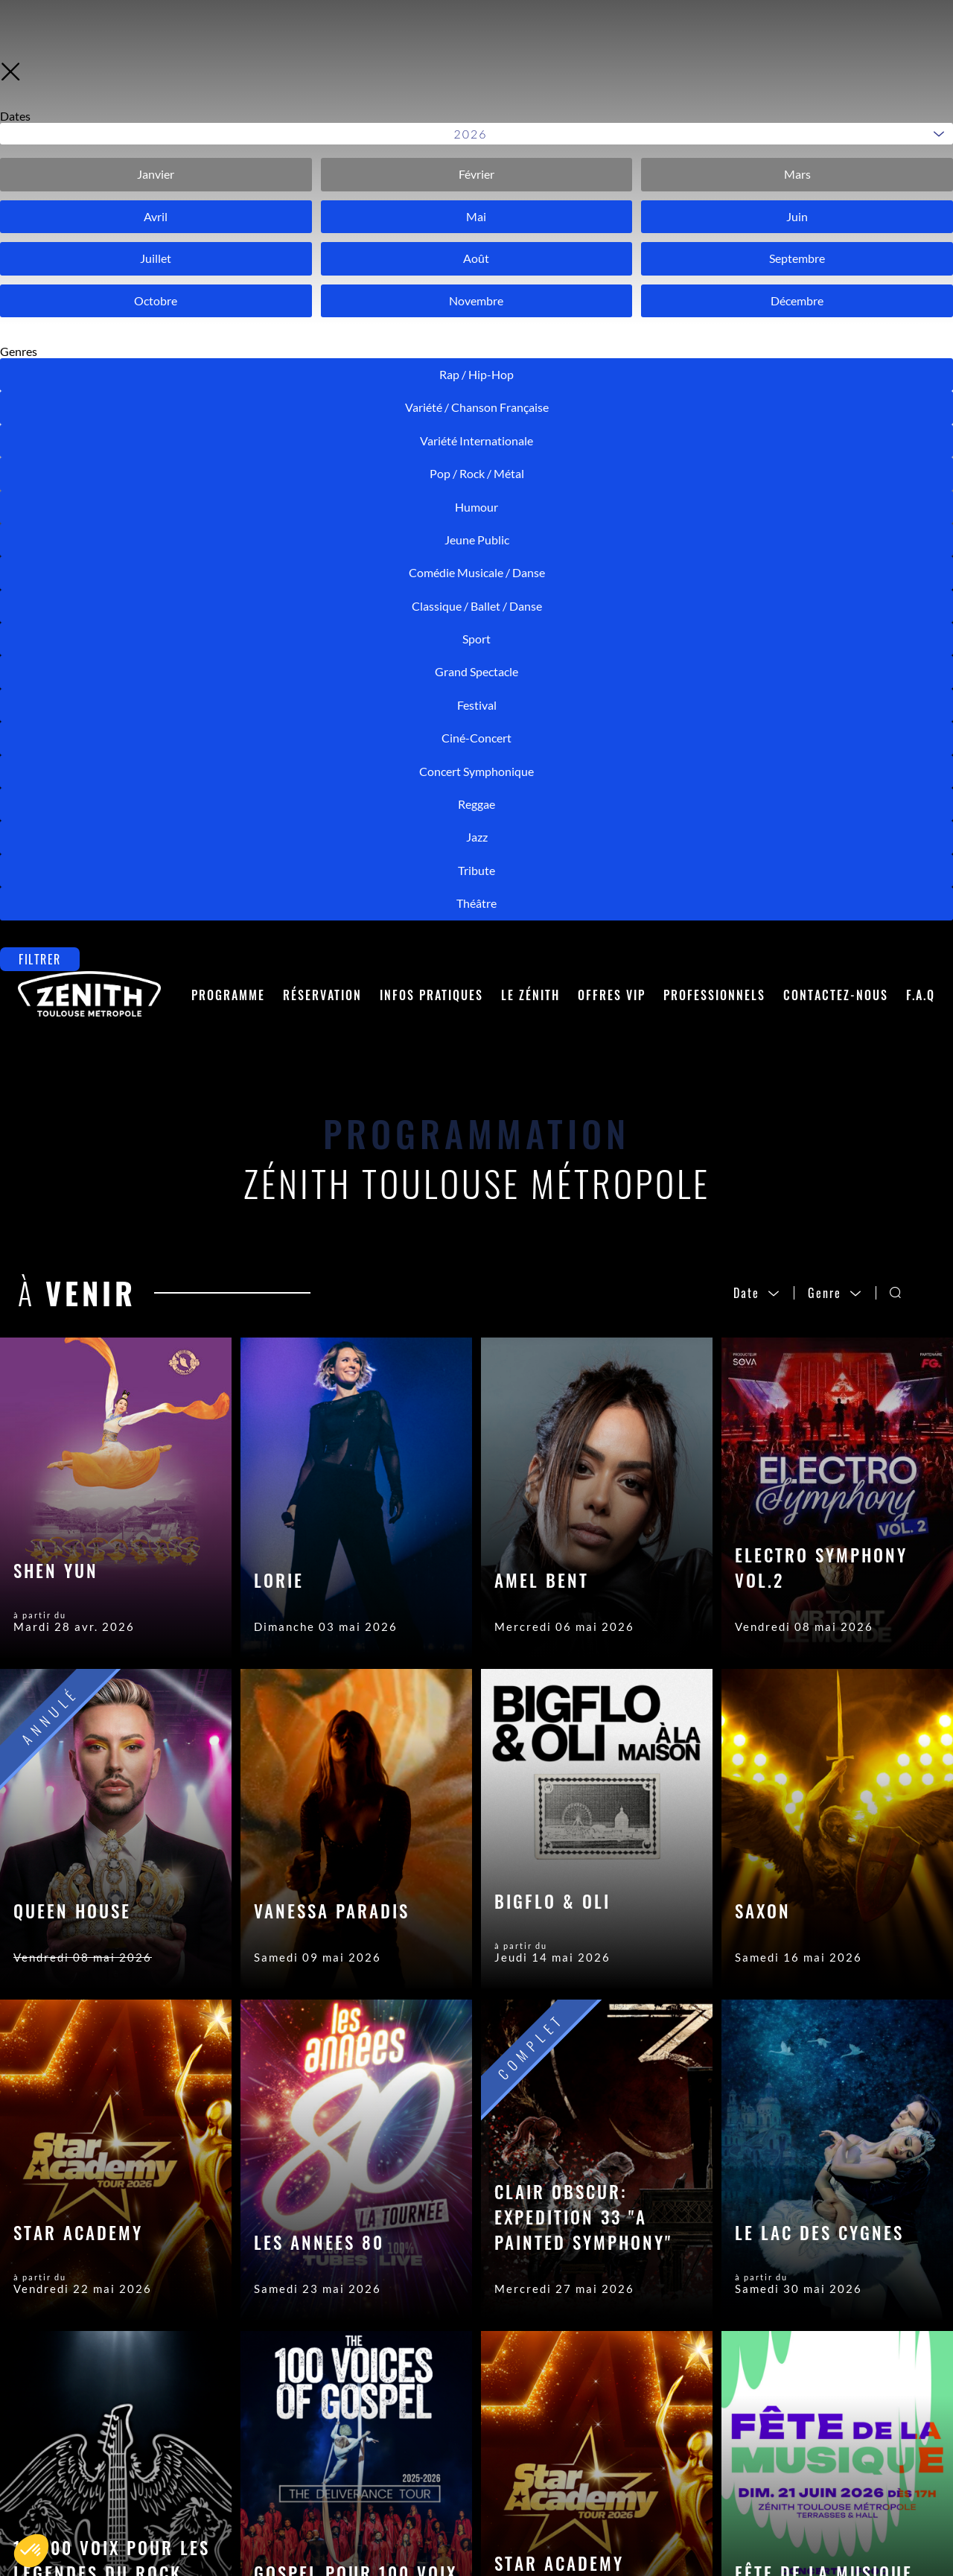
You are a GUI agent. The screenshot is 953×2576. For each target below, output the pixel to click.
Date (756, 384)
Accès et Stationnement (327, 2526)
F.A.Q (920, 86)
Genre (835, 384)
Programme (228, 86)
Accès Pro (558, 2441)
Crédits (549, 2486)
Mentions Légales (581, 2463)
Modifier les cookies (589, 2531)
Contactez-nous (835, 86)
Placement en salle (310, 2463)
